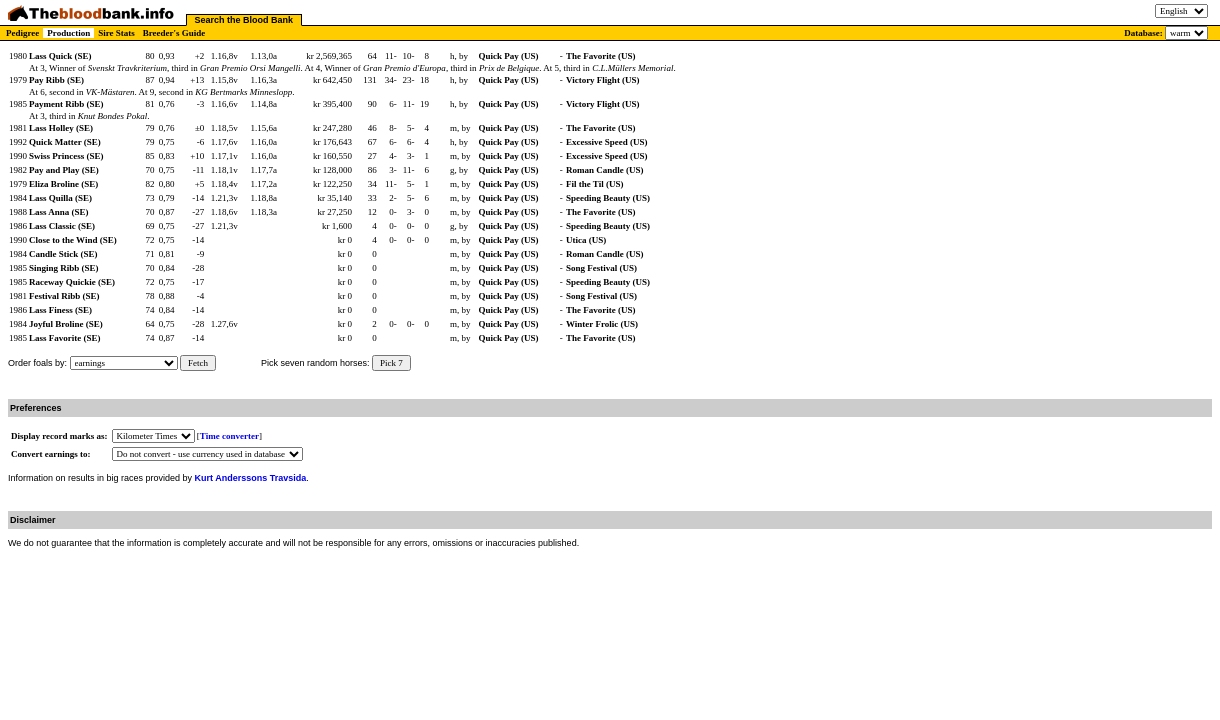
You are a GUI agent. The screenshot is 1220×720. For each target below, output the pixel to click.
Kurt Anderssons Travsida (251, 478)
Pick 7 (391, 363)
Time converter (229, 436)
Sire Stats (116, 33)
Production (68, 33)
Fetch (198, 363)
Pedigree (22, 33)
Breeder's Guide (174, 33)
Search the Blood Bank (244, 20)
